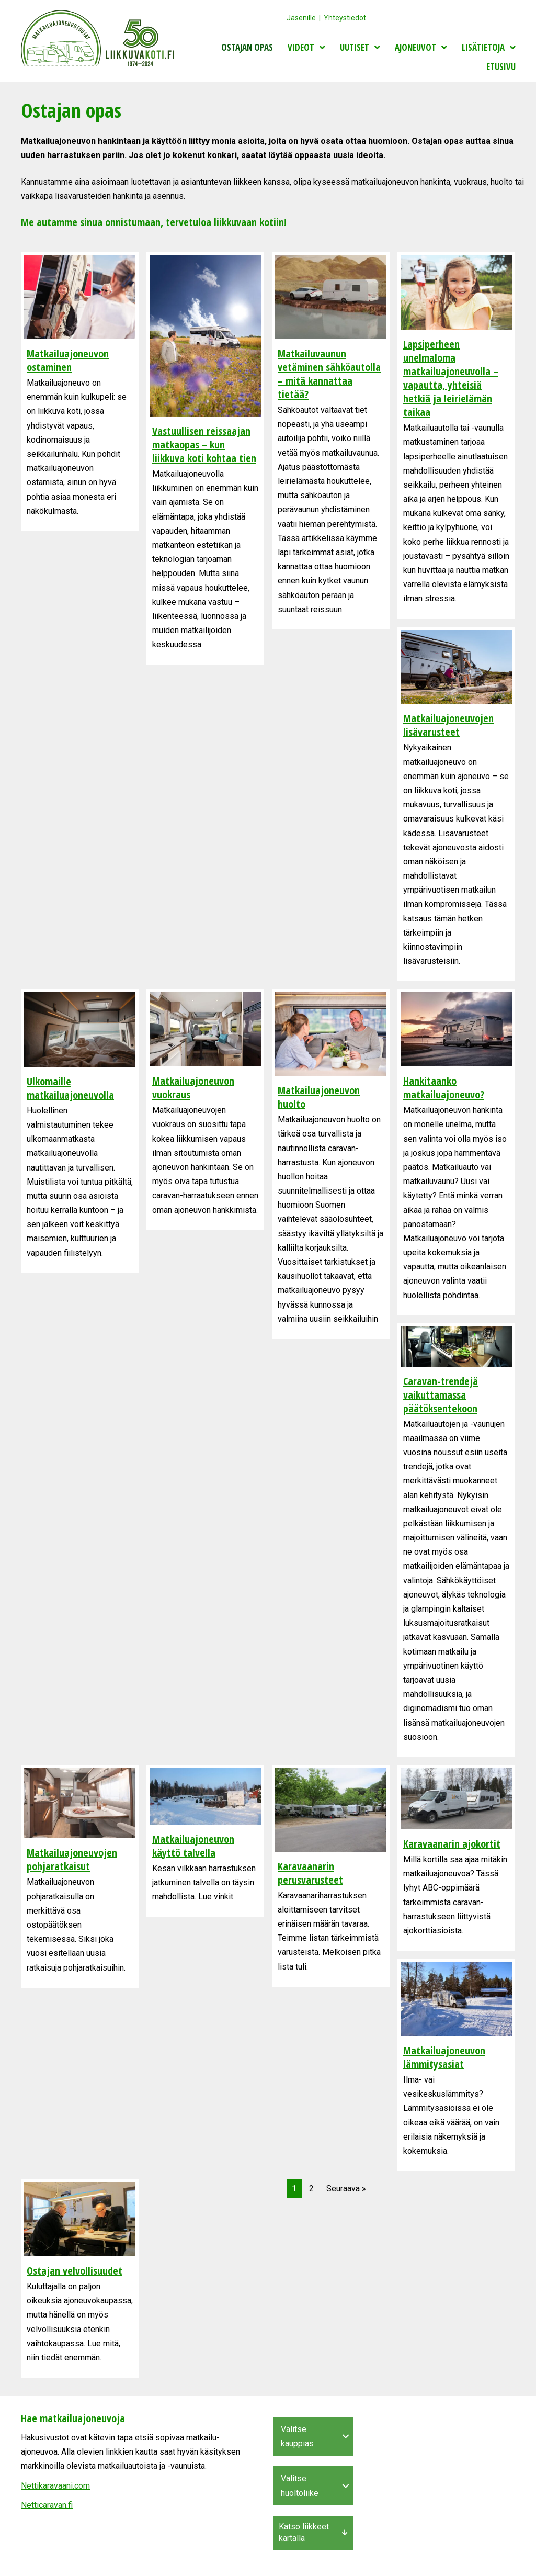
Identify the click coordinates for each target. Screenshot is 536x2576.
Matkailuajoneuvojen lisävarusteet (448, 725)
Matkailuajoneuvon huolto (319, 1097)
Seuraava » (346, 2188)
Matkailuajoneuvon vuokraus (193, 1087)
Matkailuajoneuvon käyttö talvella (193, 1846)
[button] (345, 2436)
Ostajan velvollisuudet (74, 2271)
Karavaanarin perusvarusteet (310, 1873)
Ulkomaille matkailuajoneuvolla (70, 1088)
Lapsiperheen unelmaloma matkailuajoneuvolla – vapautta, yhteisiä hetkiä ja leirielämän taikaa (450, 378)
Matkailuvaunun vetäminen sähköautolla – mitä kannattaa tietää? (329, 373)
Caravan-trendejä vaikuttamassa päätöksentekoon (440, 1394)
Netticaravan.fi (47, 2505)
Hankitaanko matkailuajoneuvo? (443, 1087)
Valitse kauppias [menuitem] (297, 2436)
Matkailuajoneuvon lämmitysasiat (444, 2057)
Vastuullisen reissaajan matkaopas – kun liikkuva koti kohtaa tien (204, 444)
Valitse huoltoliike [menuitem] (299, 2485)
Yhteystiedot (345, 18)
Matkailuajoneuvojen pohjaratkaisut (72, 1859)
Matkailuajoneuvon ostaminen (68, 360)
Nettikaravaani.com (55, 2486)
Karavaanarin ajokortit (451, 1844)
